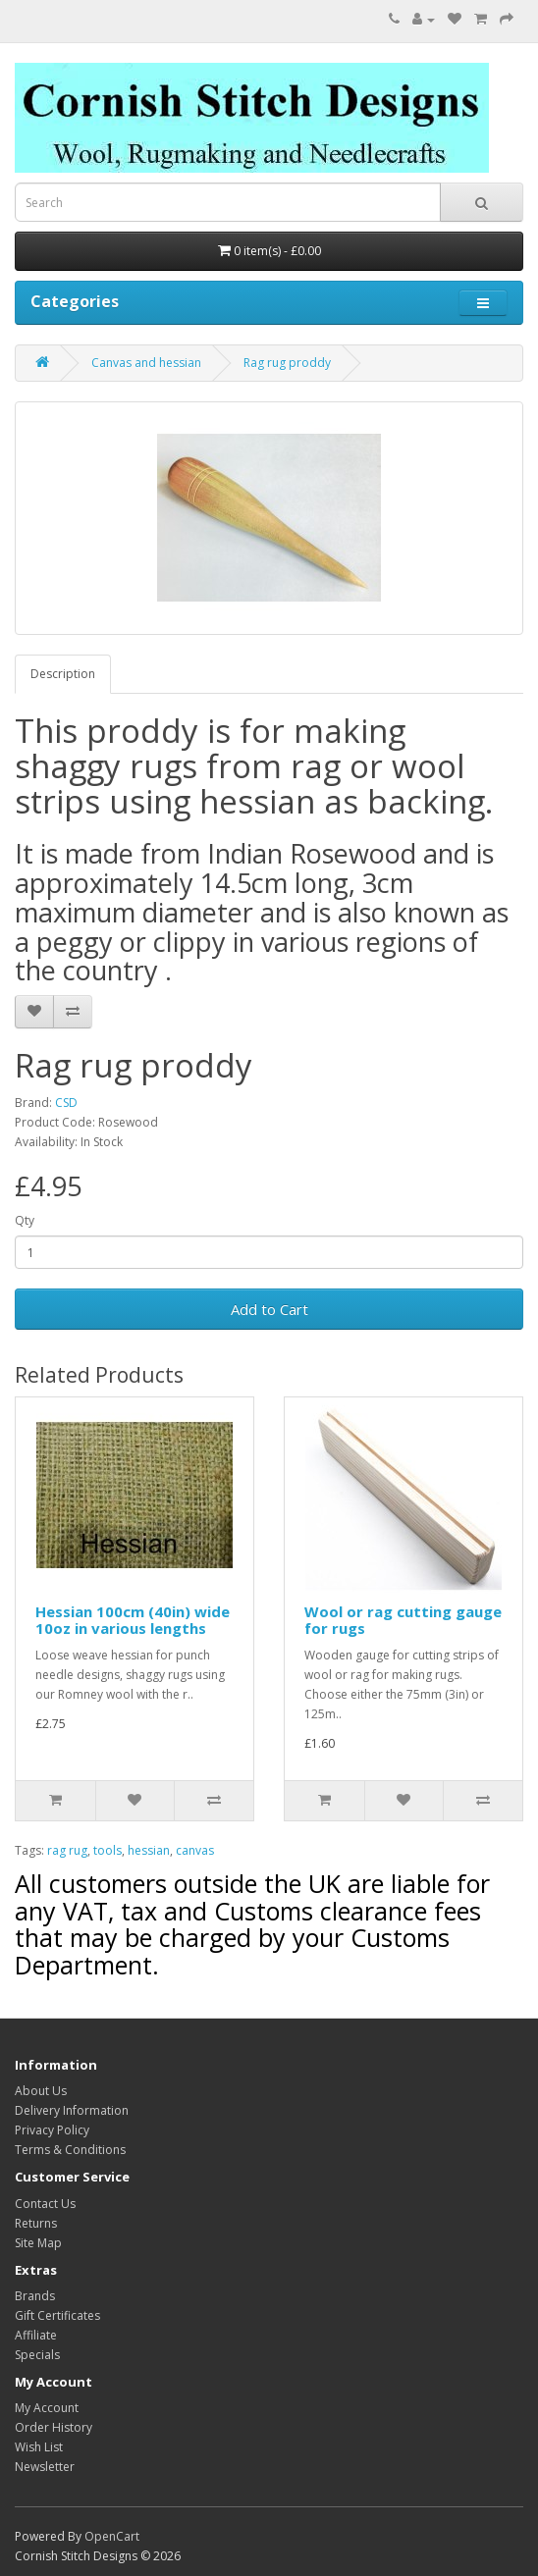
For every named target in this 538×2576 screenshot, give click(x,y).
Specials (37, 2354)
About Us (41, 2090)
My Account (47, 2407)
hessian (149, 1850)
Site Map (38, 2242)
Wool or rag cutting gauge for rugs (403, 1620)
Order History (53, 2427)
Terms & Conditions (70, 2149)
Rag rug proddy (287, 362)
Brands (35, 2295)
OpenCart (111, 2536)
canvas (195, 1850)
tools (107, 1850)
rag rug (67, 1850)
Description (62, 673)
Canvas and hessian (146, 362)
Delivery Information (72, 2110)
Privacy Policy (52, 2130)
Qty (24, 1220)
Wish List (39, 2447)
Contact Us (45, 2203)
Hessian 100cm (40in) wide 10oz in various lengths (132, 1620)
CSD (66, 1102)
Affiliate (36, 2335)
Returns (36, 2223)
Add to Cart (269, 1309)
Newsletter (45, 2466)
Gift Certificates (57, 2315)
